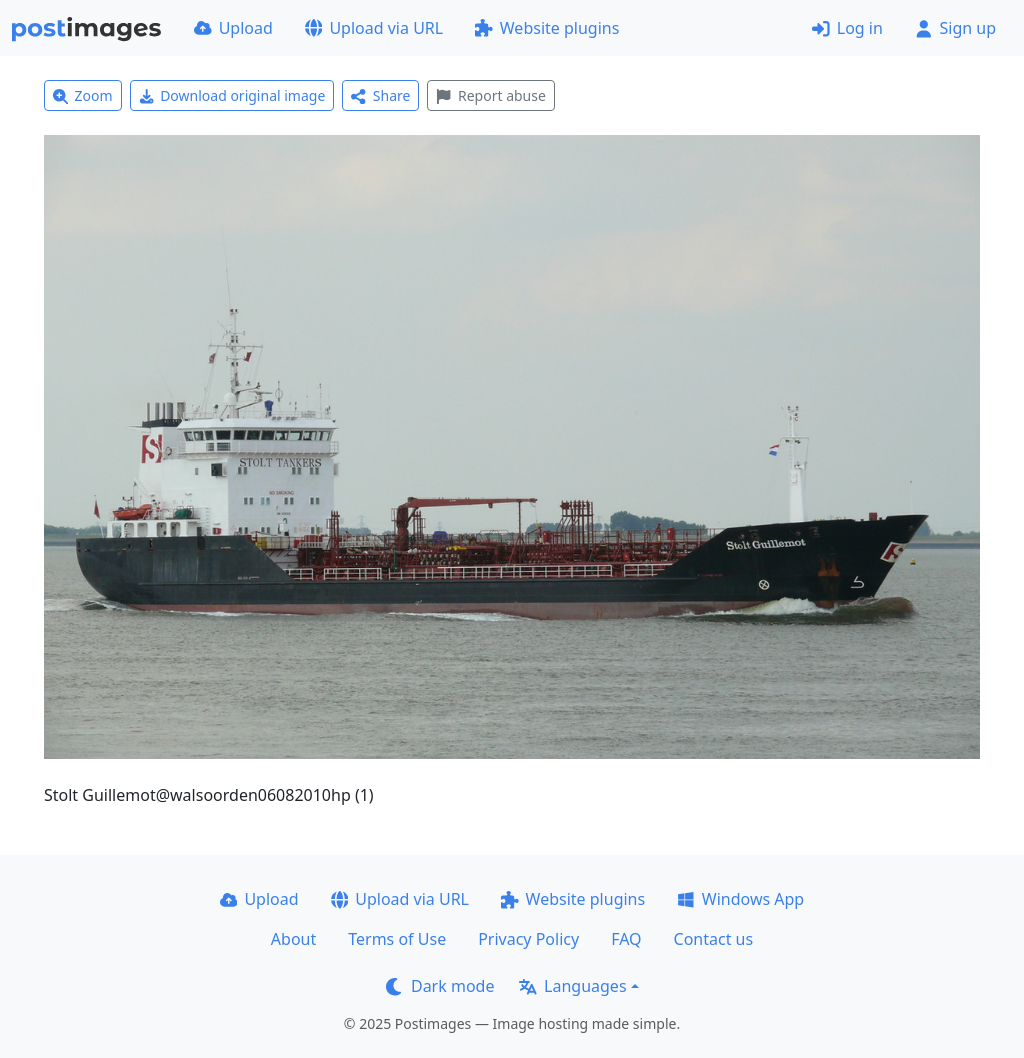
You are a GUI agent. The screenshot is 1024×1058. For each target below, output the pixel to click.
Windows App (740, 899)
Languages (572, 986)
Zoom (83, 95)
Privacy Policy (528, 939)
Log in (847, 28)
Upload (233, 28)
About (293, 939)
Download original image (232, 95)
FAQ (626, 939)
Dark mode (440, 986)
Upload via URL (374, 28)
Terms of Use (397, 939)
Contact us (714, 939)
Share (380, 95)
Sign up (955, 28)
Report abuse (490, 95)
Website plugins (547, 28)
